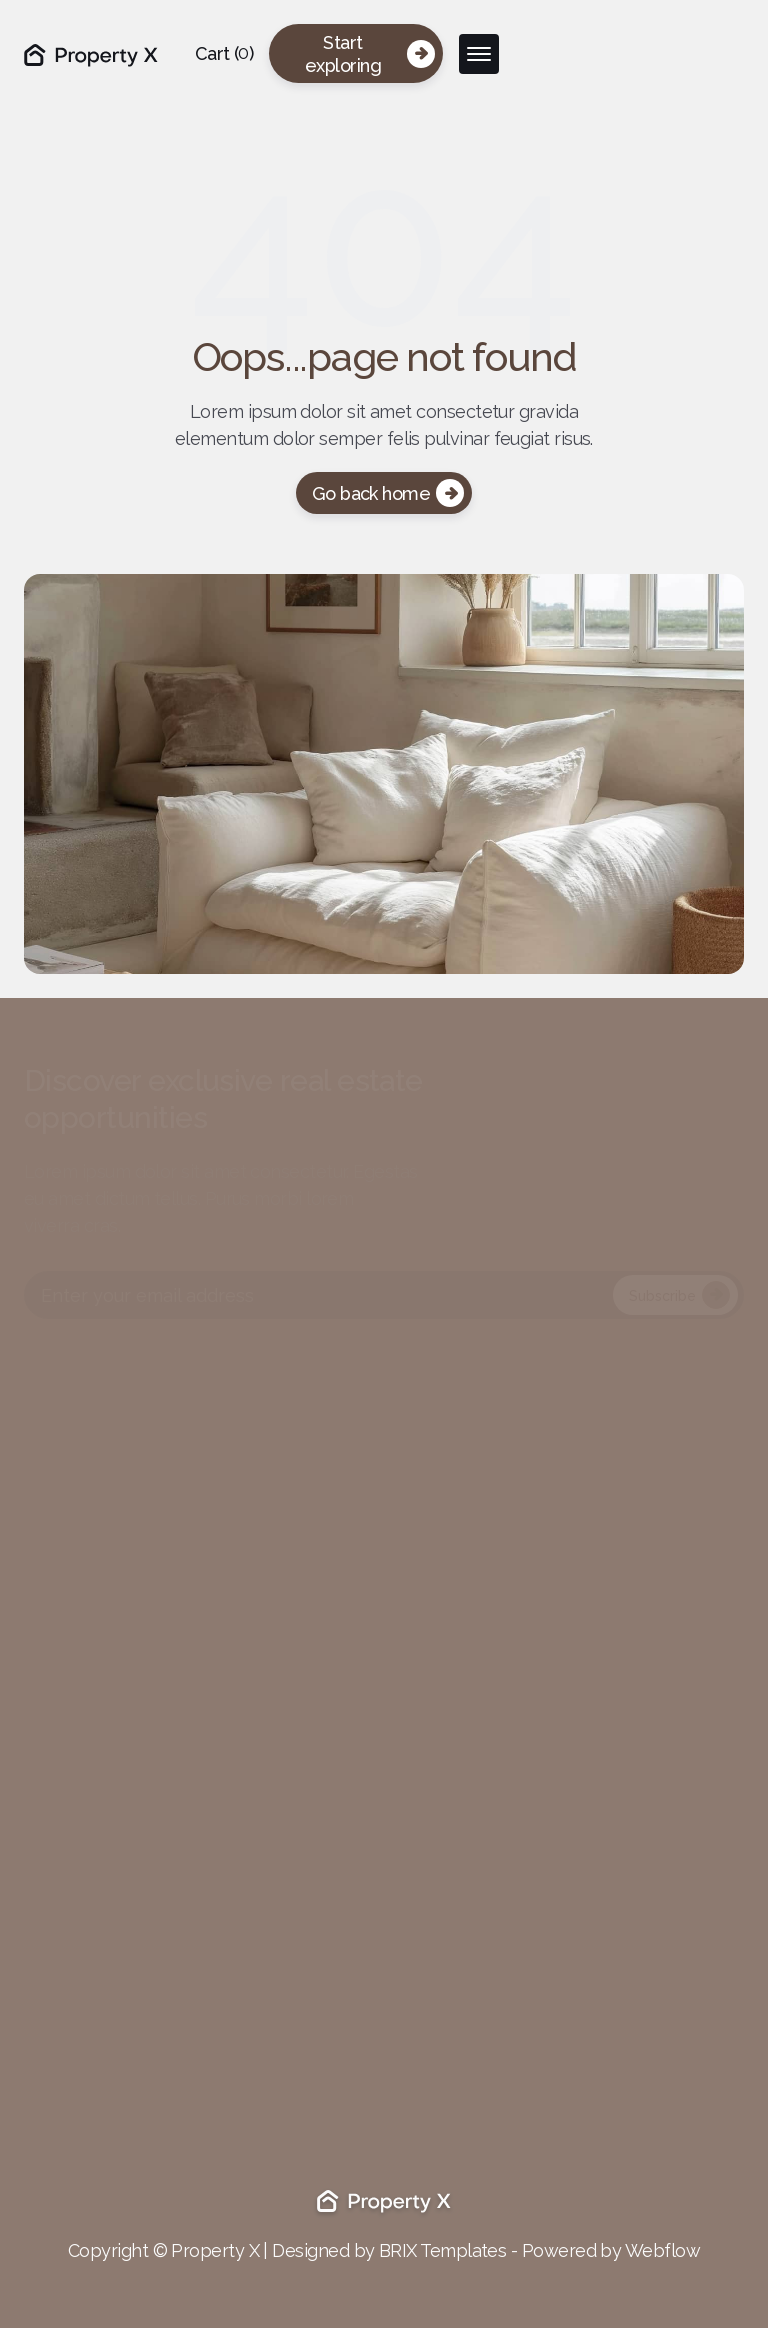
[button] (224, 53)
